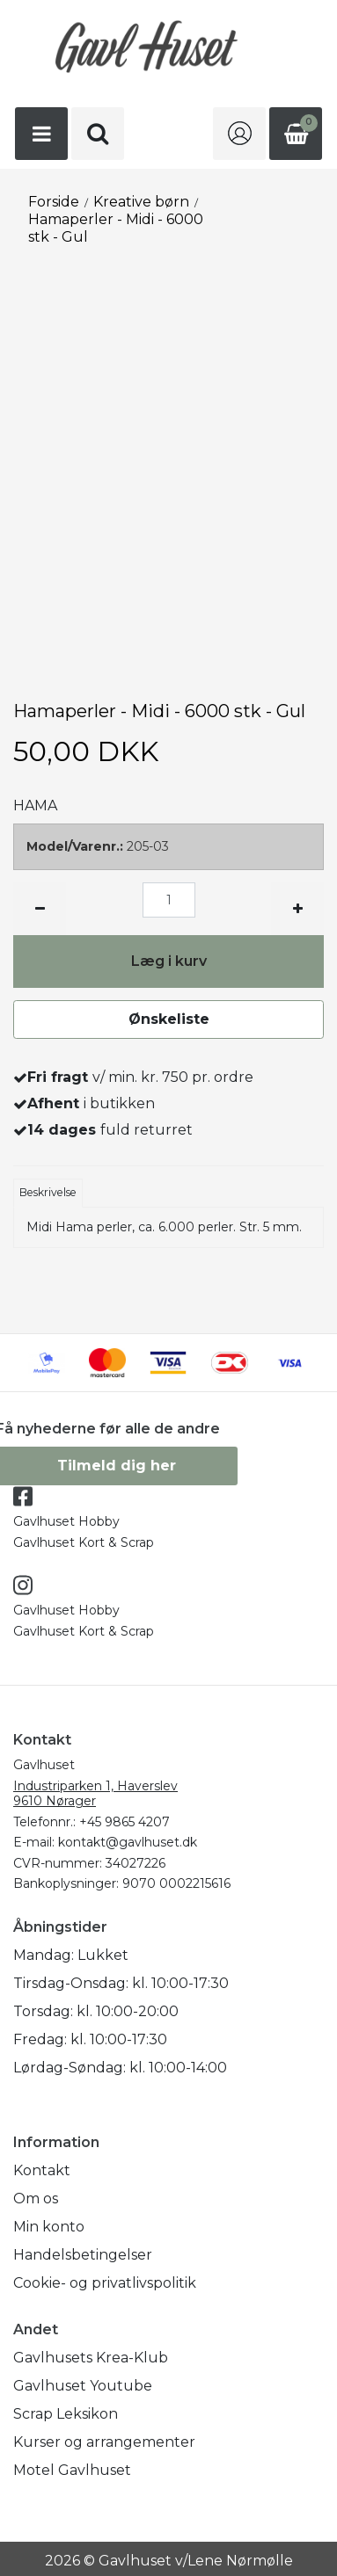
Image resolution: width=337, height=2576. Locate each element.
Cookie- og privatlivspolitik (104, 2283)
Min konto (48, 2226)
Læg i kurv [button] (169, 961)
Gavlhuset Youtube (82, 2385)
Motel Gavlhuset (72, 2470)
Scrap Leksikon (65, 2413)
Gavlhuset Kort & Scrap (83, 1542)
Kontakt (41, 2170)
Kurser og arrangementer (104, 2442)
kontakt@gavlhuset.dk (127, 1842)
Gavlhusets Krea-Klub (90, 2357)
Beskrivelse (48, 1192)
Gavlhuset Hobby (66, 1521)
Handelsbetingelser (82, 2254)
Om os (35, 2198)
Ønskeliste (168, 1019)
